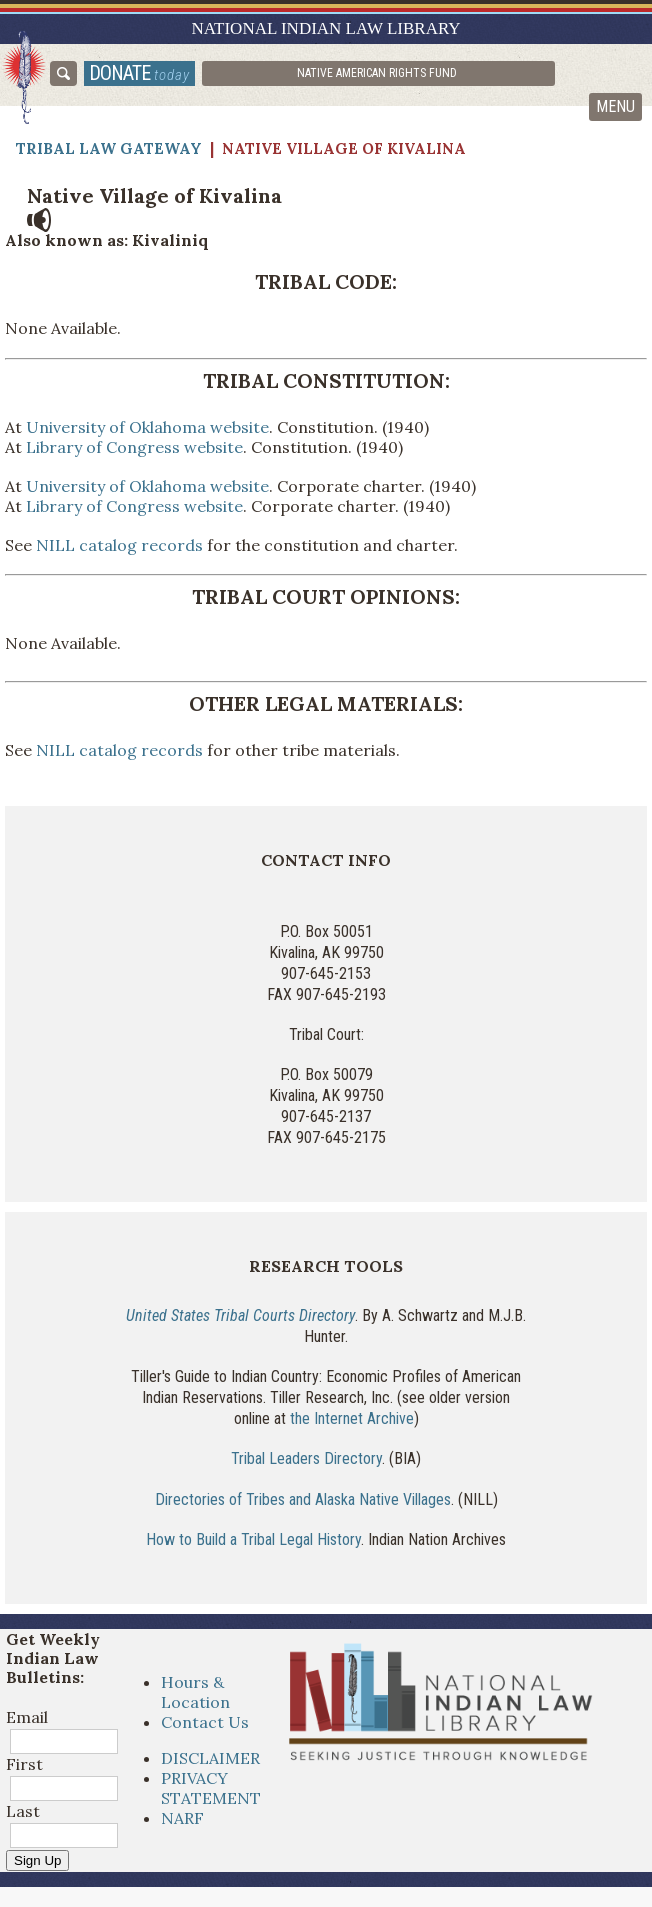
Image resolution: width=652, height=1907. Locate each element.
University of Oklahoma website (147, 427)
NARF (182, 1818)
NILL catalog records (117, 545)
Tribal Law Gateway (109, 148)
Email (27, 1717)
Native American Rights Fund (377, 73)
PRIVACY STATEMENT (211, 1788)
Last (23, 1811)
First (24, 1764)
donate (139, 73)
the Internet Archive (352, 1418)
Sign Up (37, 1860)
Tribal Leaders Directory (306, 1458)
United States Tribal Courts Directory (240, 1315)
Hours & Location (195, 1692)
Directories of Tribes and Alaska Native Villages (303, 1499)
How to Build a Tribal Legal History (253, 1539)
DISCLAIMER (210, 1758)
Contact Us (205, 1722)
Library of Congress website (134, 447)
